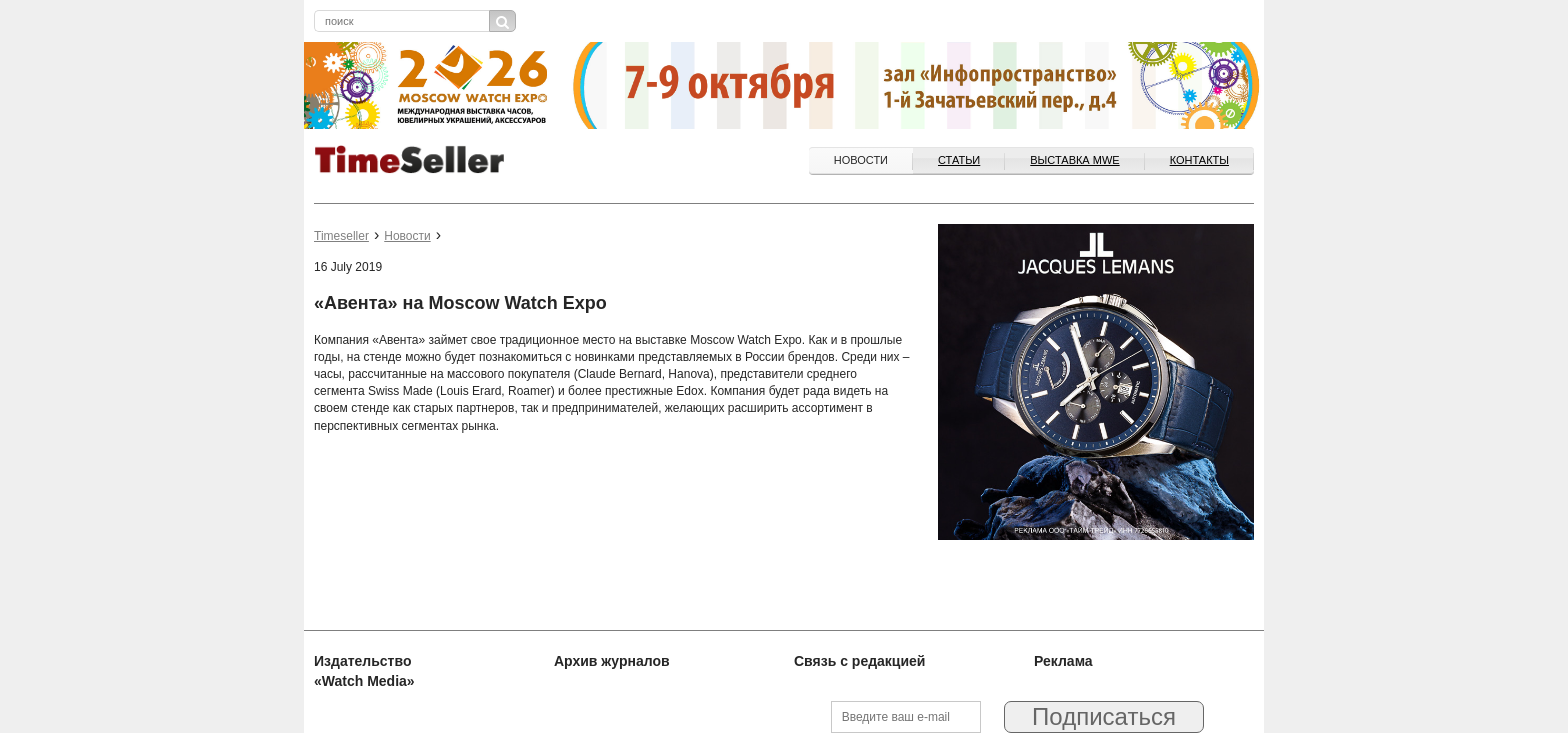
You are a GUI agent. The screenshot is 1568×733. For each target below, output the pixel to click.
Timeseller (341, 236)
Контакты (1199, 160)
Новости (861, 160)
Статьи (959, 160)
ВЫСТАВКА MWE (1074, 160)
